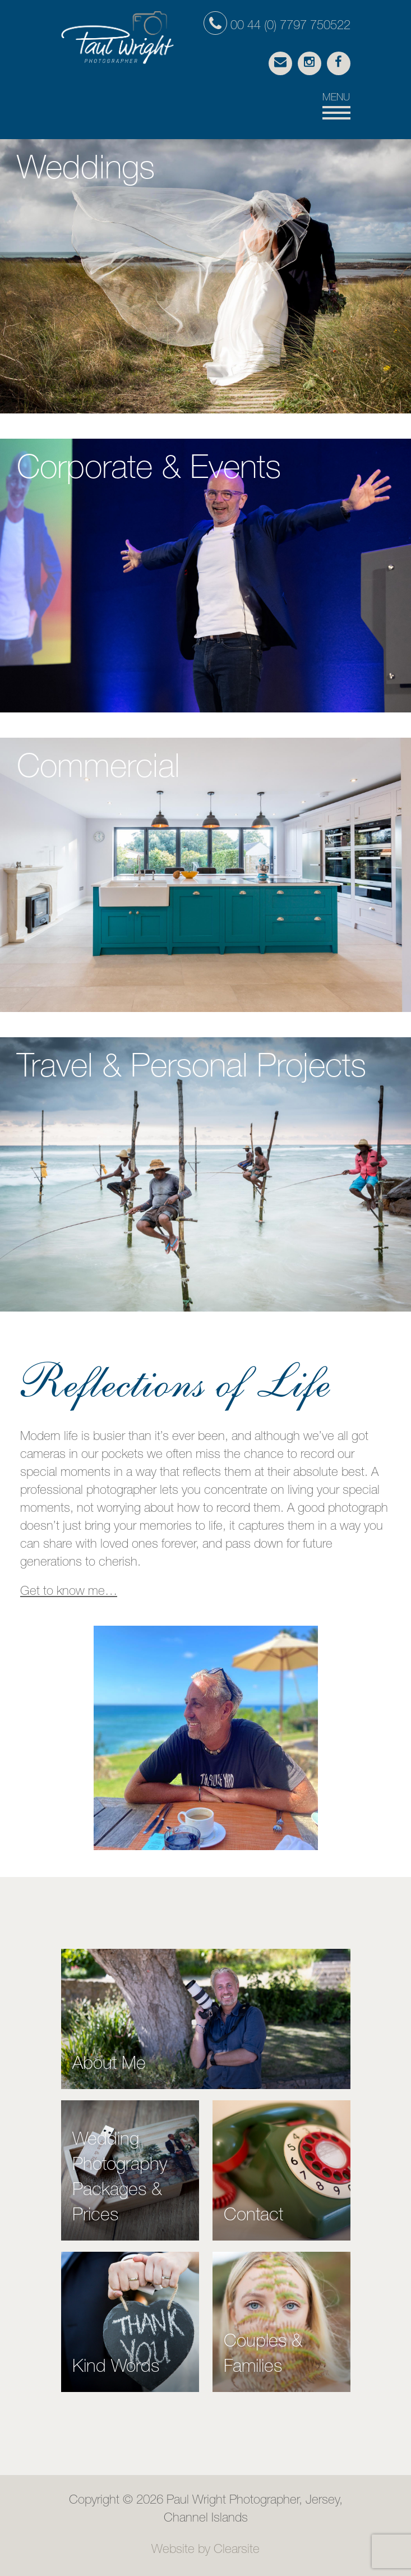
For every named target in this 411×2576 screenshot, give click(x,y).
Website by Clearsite (205, 2550)
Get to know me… (68, 1592)
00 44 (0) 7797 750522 (277, 26)
